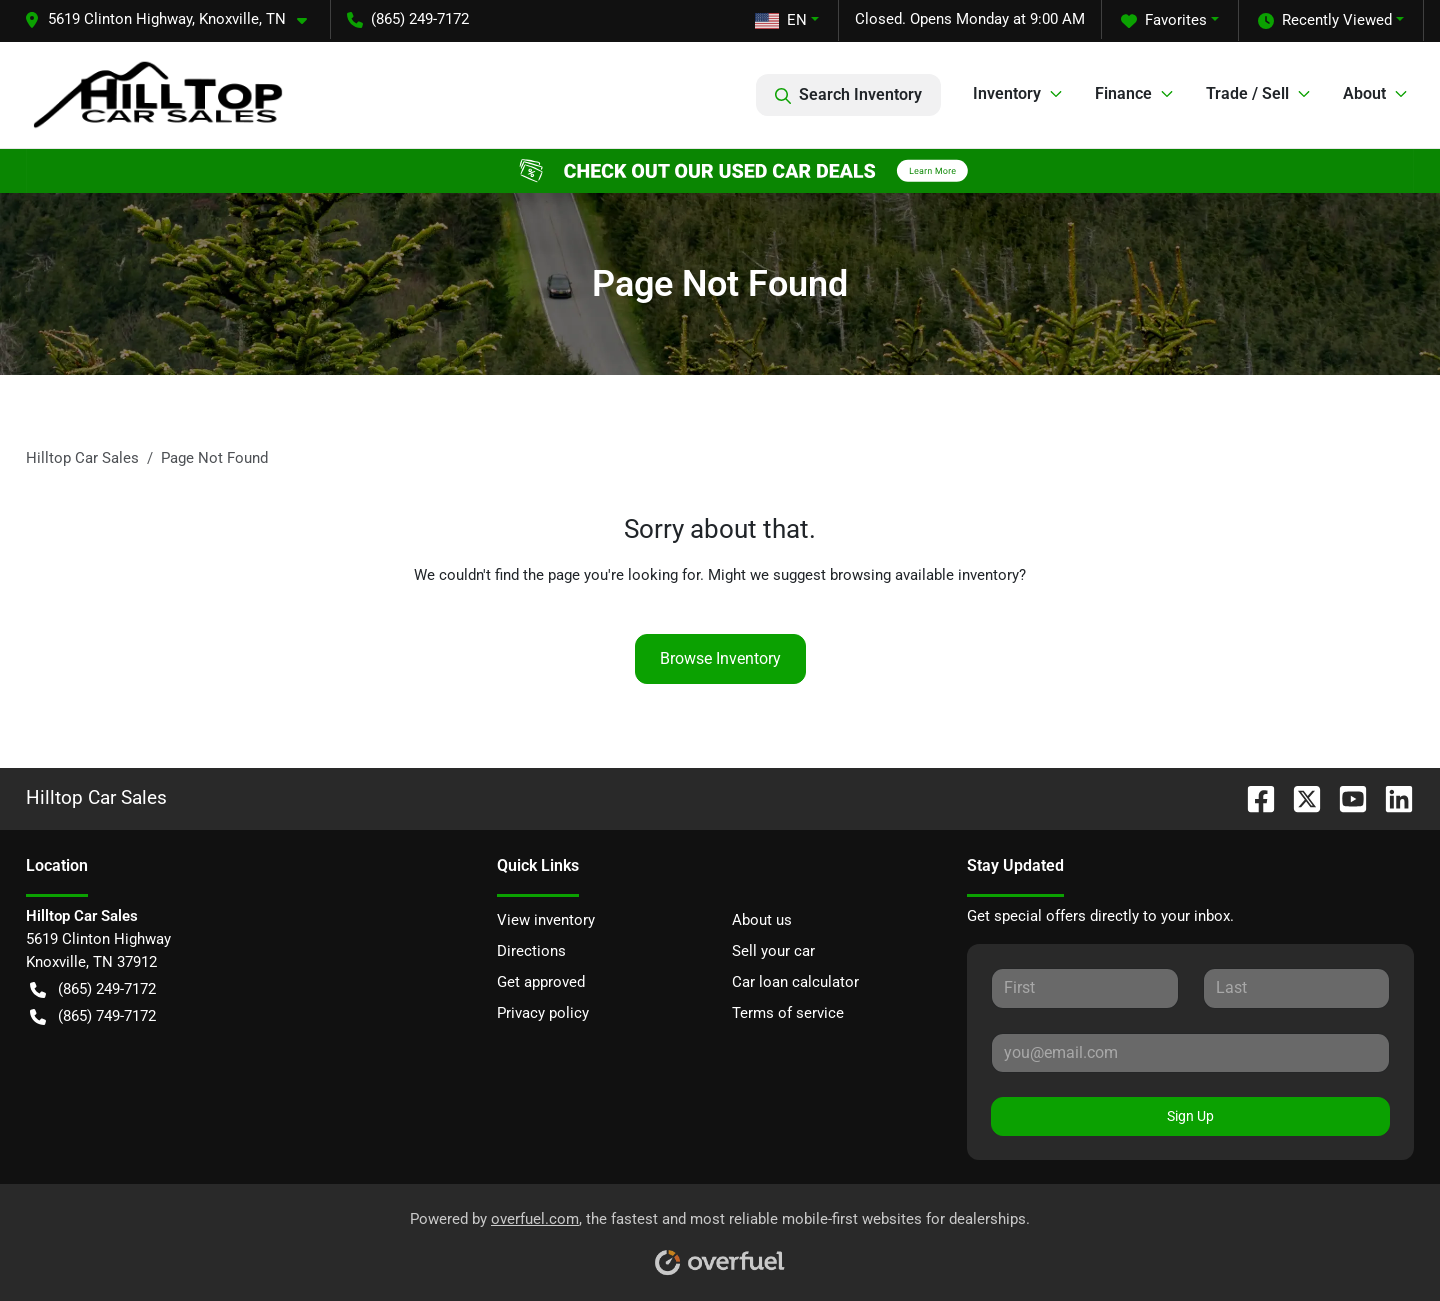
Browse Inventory (720, 658)
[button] (173, 19)
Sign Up (1190, 1116)
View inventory (546, 920)
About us (762, 920)
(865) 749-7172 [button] (93, 1016)
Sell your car (773, 951)
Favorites (1164, 20)
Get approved (541, 982)
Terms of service (788, 1013)
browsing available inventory (924, 575)
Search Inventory (848, 95)
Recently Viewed (1325, 20)
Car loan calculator (795, 982)
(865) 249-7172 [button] (408, 19)
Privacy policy (543, 1013)
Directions (531, 951)
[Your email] (1190, 1053)
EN (781, 20)
